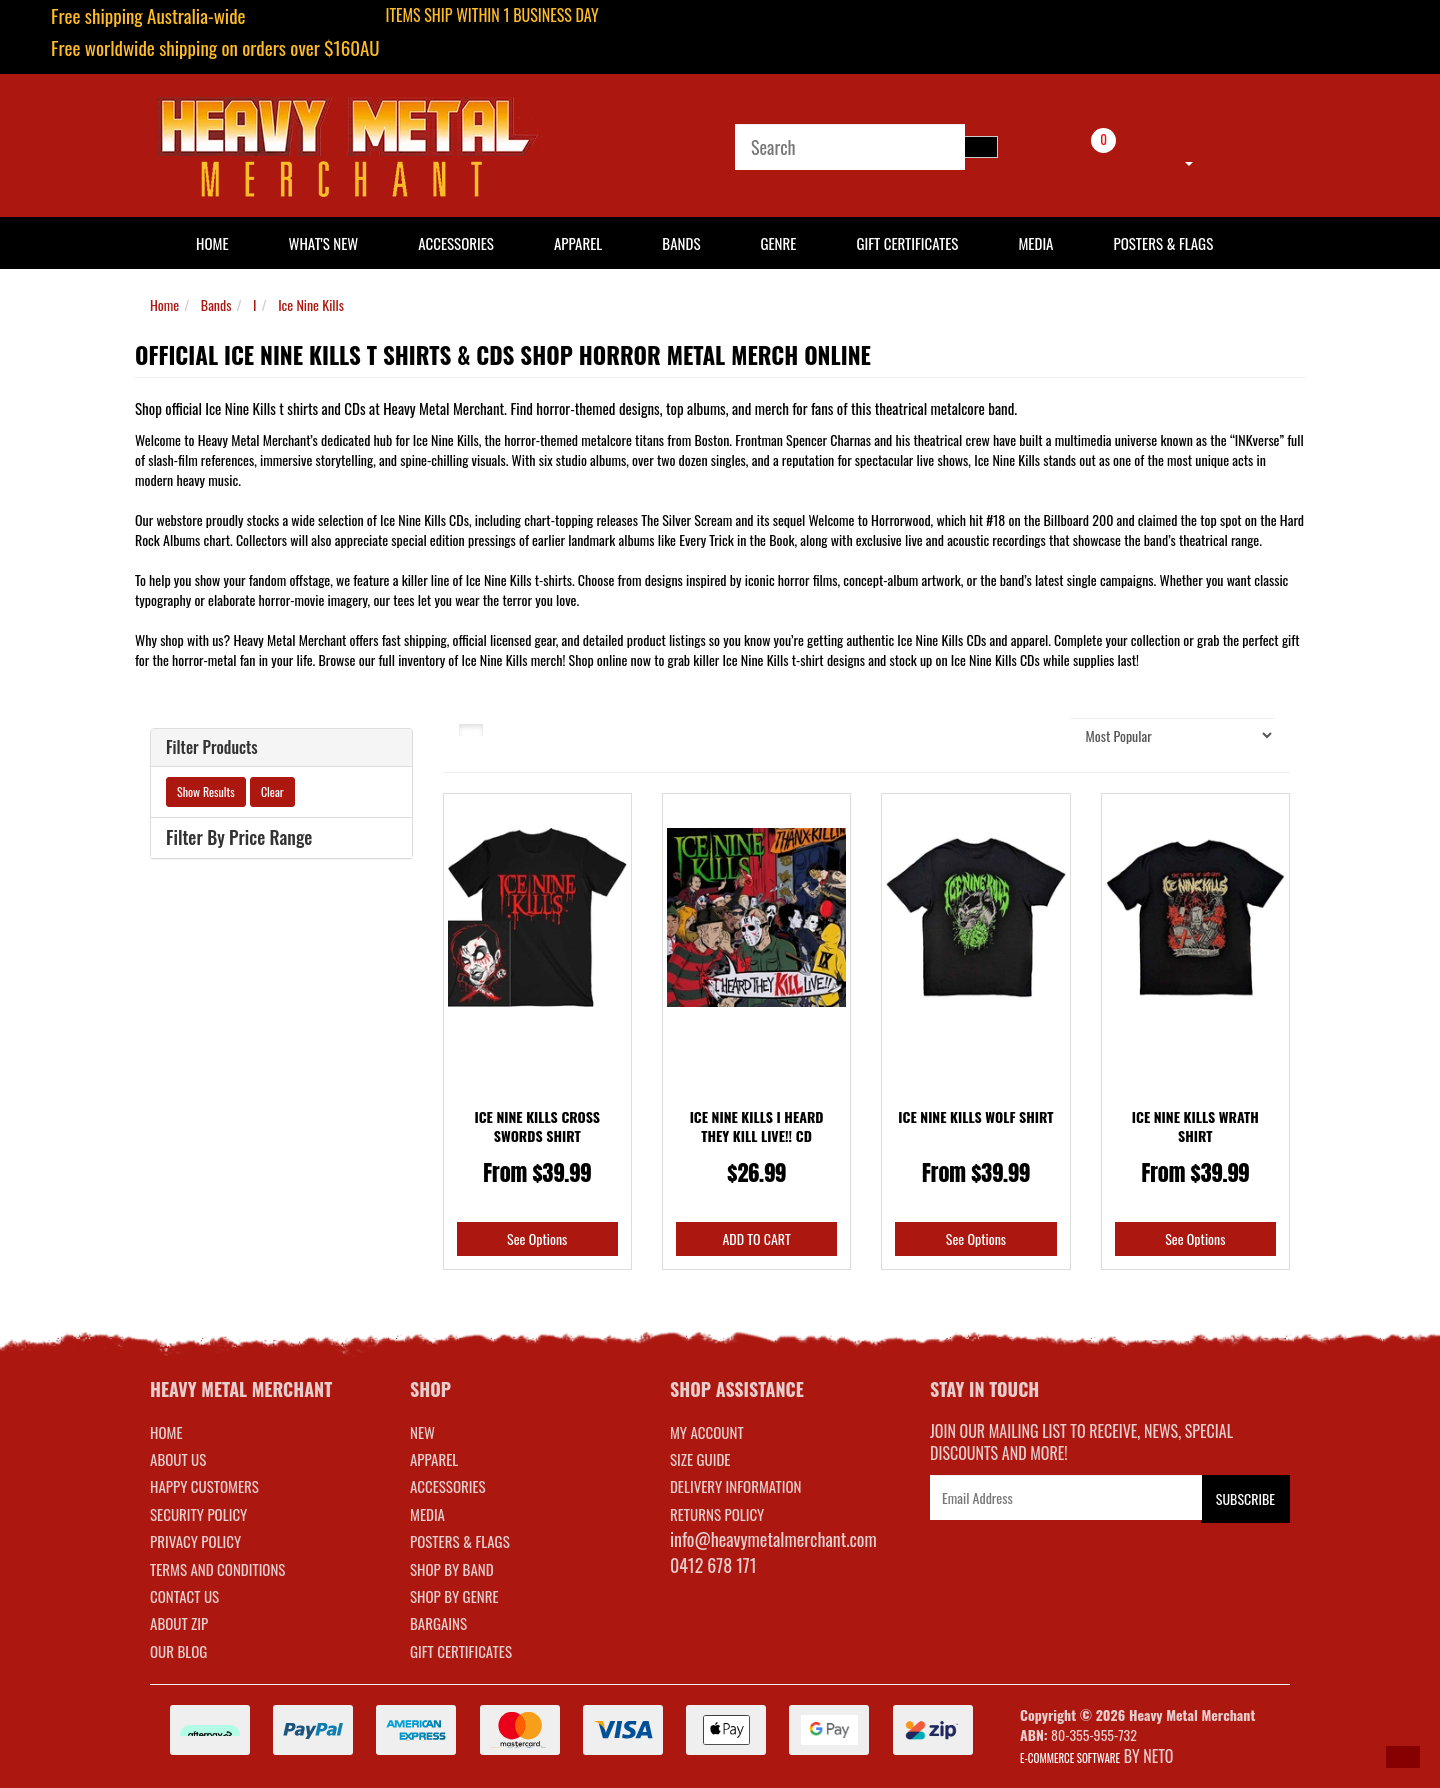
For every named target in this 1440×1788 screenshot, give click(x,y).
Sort (1034, 734)
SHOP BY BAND (452, 1569)
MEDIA (427, 1514)
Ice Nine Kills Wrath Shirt (1195, 1126)
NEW (422, 1432)
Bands (681, 243)
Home (164, 304)
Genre (778, 243)
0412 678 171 (713, 1565)
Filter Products (212, 748)
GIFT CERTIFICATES (461, 1651)
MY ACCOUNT (707, 1432)
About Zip (179, 1623)
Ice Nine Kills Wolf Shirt (975, 1116)
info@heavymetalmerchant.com (773, 1539)
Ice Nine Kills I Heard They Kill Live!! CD (757, 1126)
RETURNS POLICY (717, 1514)
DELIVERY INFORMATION (736, 1486)
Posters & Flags (1163, 243)
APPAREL (434, 1459)
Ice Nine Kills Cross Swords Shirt (536, 1126)
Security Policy (198, 1514)
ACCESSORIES (448, 1486)
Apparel (578, 243)
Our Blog (178, 1651)
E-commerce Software (1070, 1758)
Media (1035, 243)
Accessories (456, 243)
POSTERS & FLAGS (460, 1541)
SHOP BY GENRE (454, 1596)
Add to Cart (756, 1238)
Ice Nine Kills (311, 304)
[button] (1403, 1757)
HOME (212, 243)
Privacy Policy (195, 1541)
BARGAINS (438, 1623)
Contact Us (184, 1596)
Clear (272, 791)
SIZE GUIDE (700, 1459)
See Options (537, 1238)
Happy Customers (204, 1486)
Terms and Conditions (217, 1569)
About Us (178, 1459)
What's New (324, 243)
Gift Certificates (907, 243)
